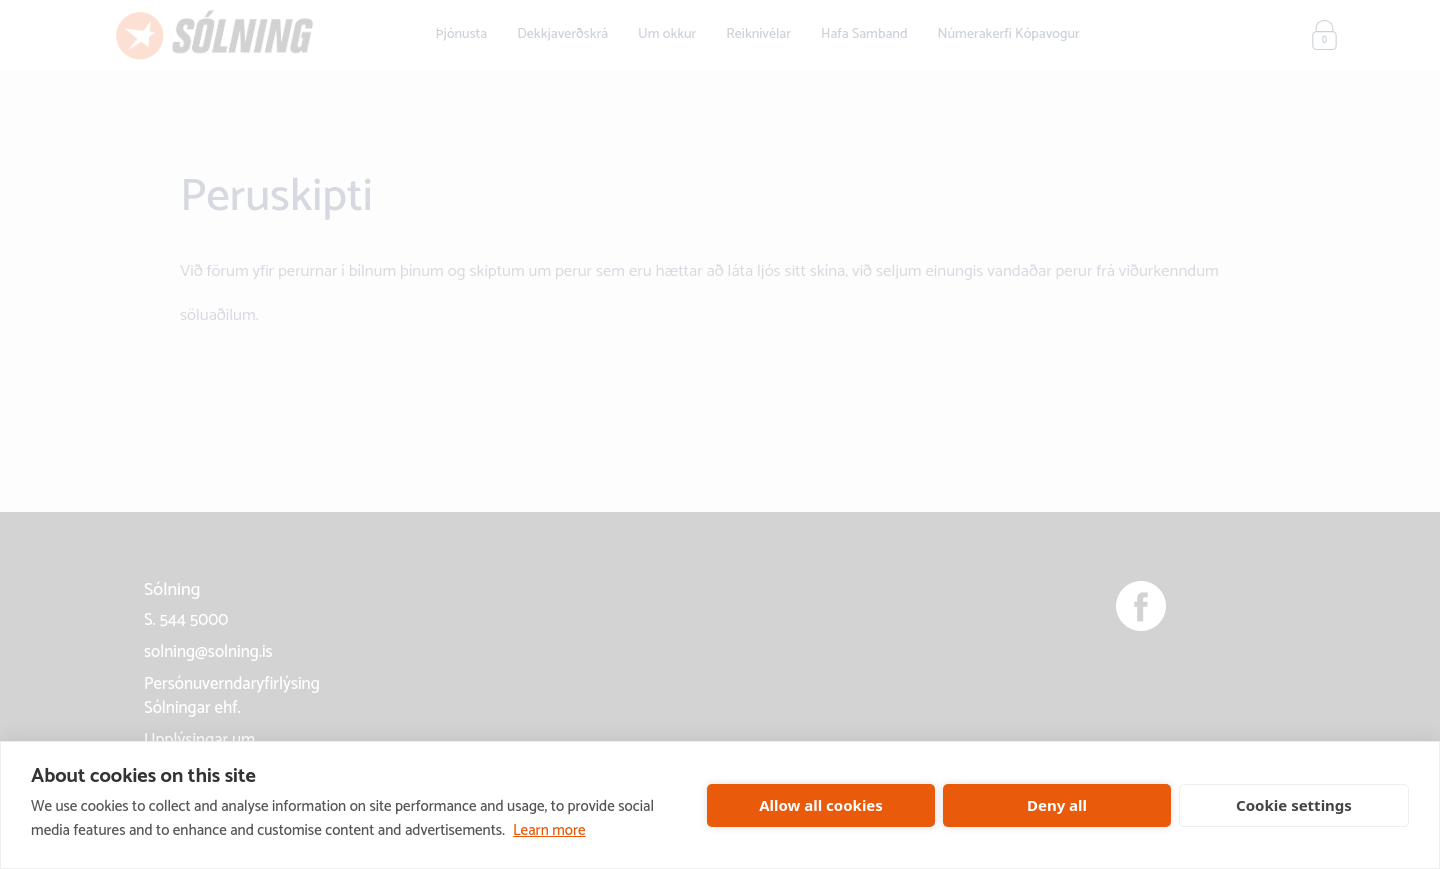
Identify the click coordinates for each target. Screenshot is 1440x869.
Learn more (549, 830)
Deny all (1057, 805)
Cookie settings (1294, 805)
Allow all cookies (821, 805)
